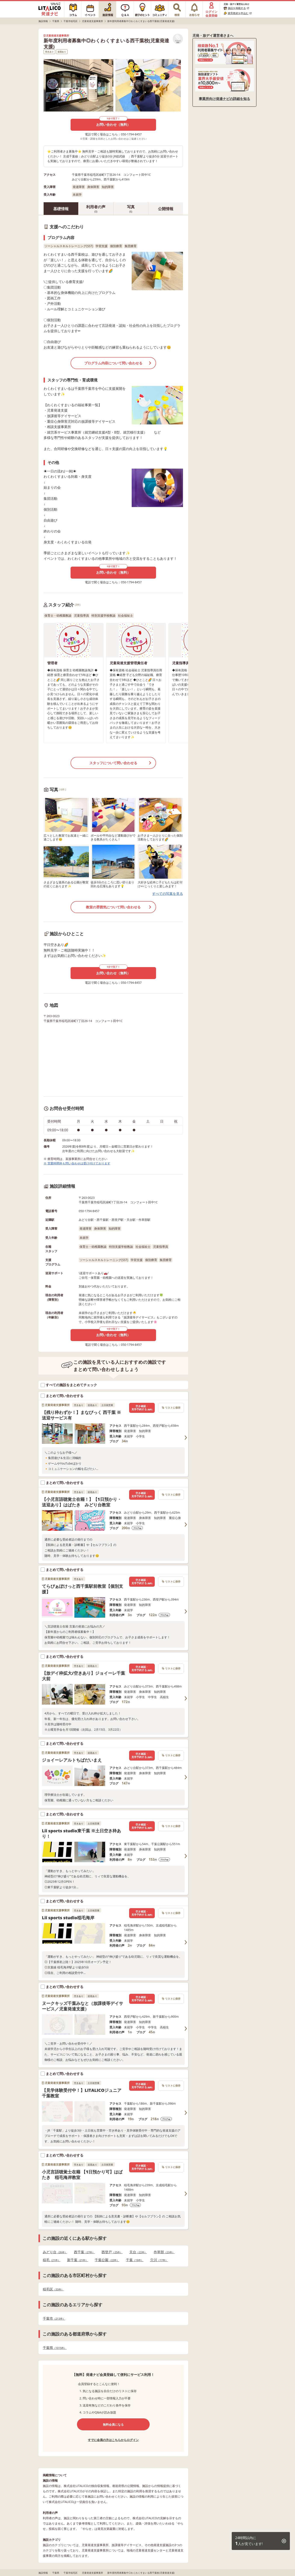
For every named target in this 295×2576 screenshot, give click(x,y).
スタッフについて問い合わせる (113, 763)
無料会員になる (113, 2424)
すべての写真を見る (167, 893)
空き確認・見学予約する (141, 1407)
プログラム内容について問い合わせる (113, 363)
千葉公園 (107, 2260)
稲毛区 (53, 2289)
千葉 (134, 2260)
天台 (138, 2252)
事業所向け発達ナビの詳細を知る (224, 98)
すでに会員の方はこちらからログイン (113, 2440)
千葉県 (54, 2348)
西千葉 (84, 2252)
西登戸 (112, 2252)
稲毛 (51, 2260)
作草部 (164, 2252)
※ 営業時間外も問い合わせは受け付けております (77, 1163)
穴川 (159, 2260)
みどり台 (55, 2252)
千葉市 (54, 2318)
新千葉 (77, 2260)
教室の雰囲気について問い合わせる (113, 907)
